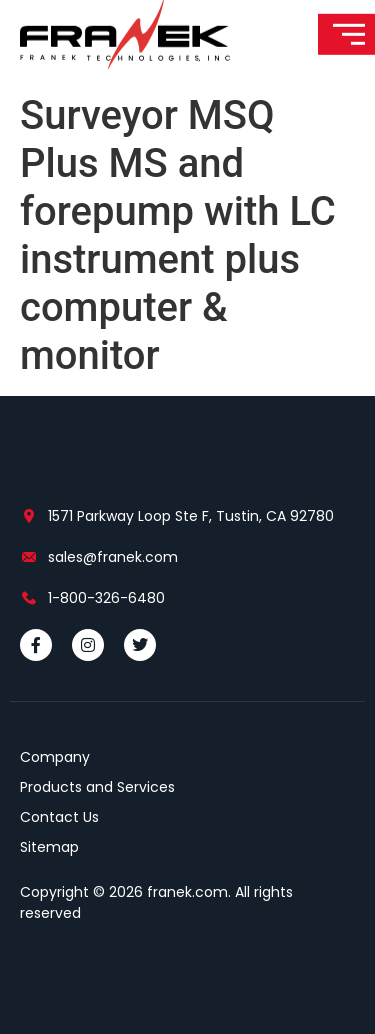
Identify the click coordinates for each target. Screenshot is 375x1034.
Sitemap (49, 847)
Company (55, 757)
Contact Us (59, 817)
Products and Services (97, 787)
